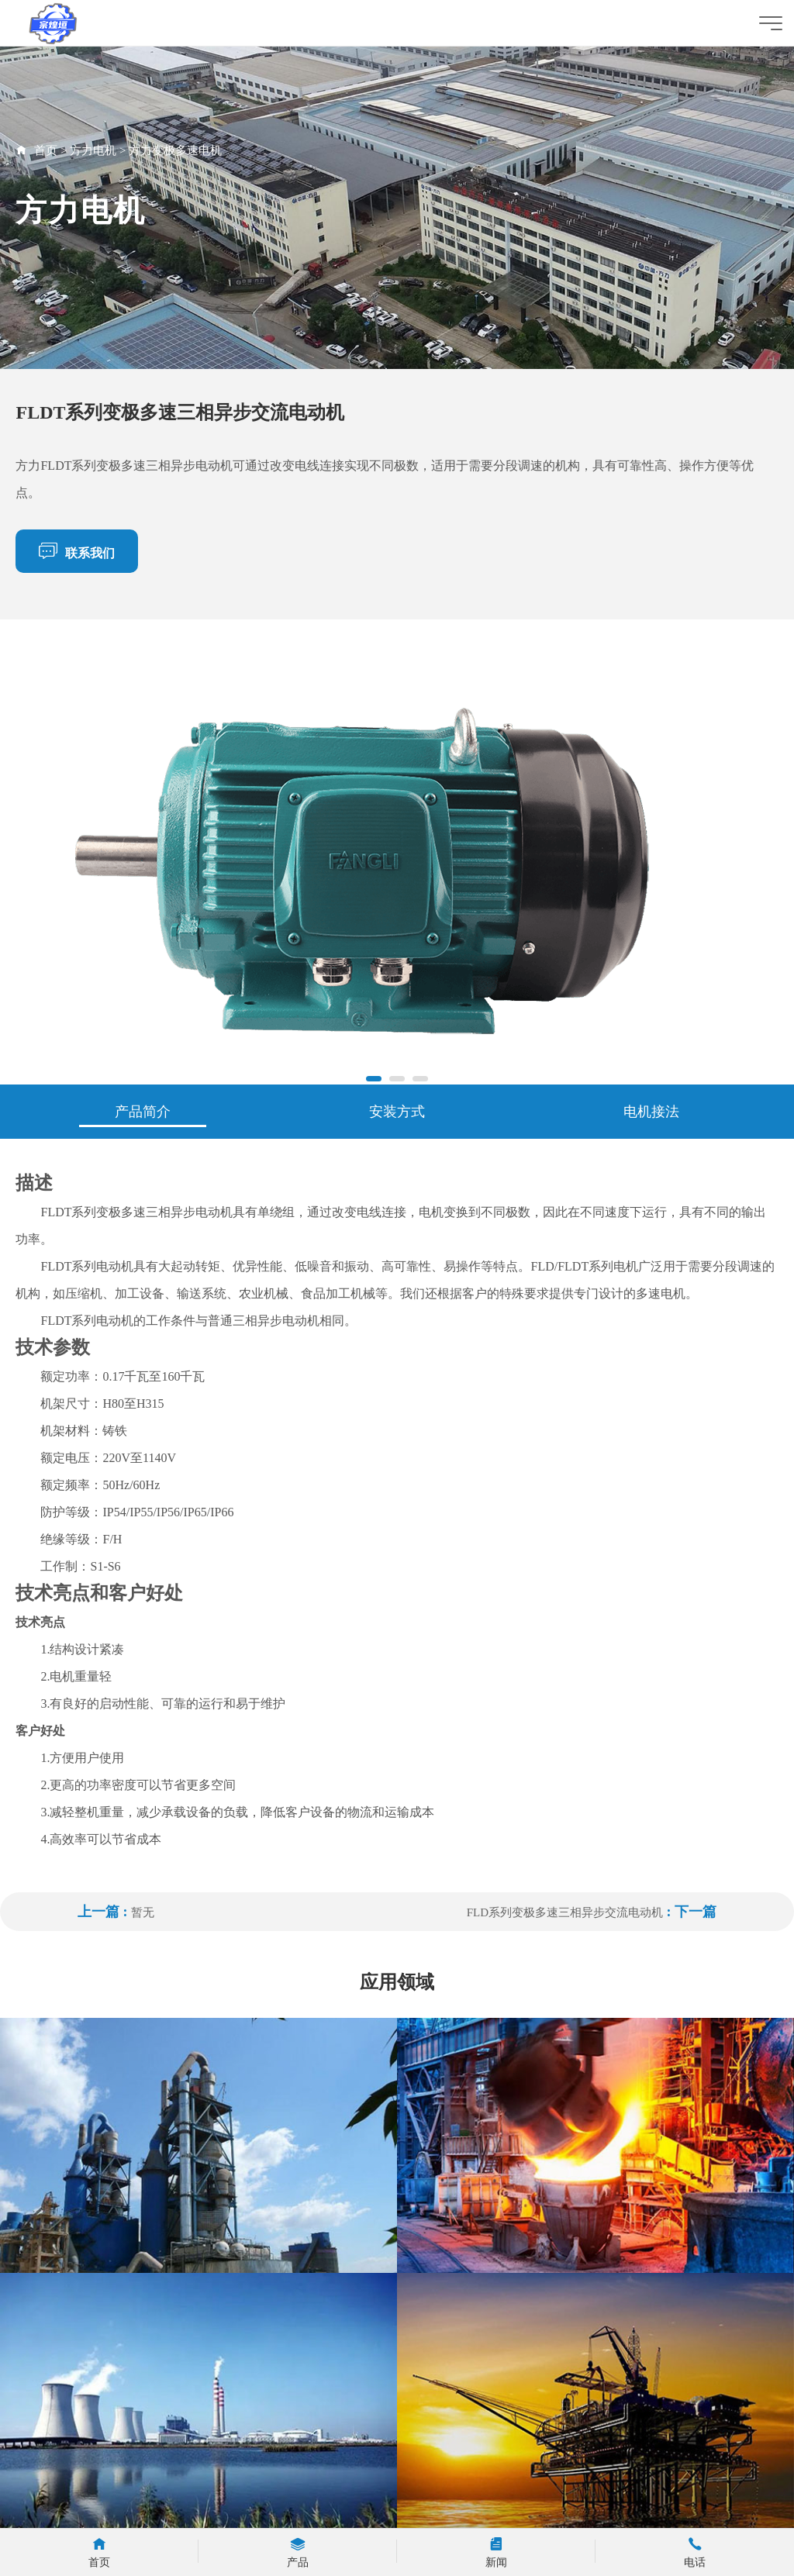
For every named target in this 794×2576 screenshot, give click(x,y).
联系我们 (77, 550)
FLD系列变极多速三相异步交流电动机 (565, 1912)
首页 (45, 150)
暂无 (142, 1912)
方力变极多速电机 (175, 150)
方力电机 (93, 150)
